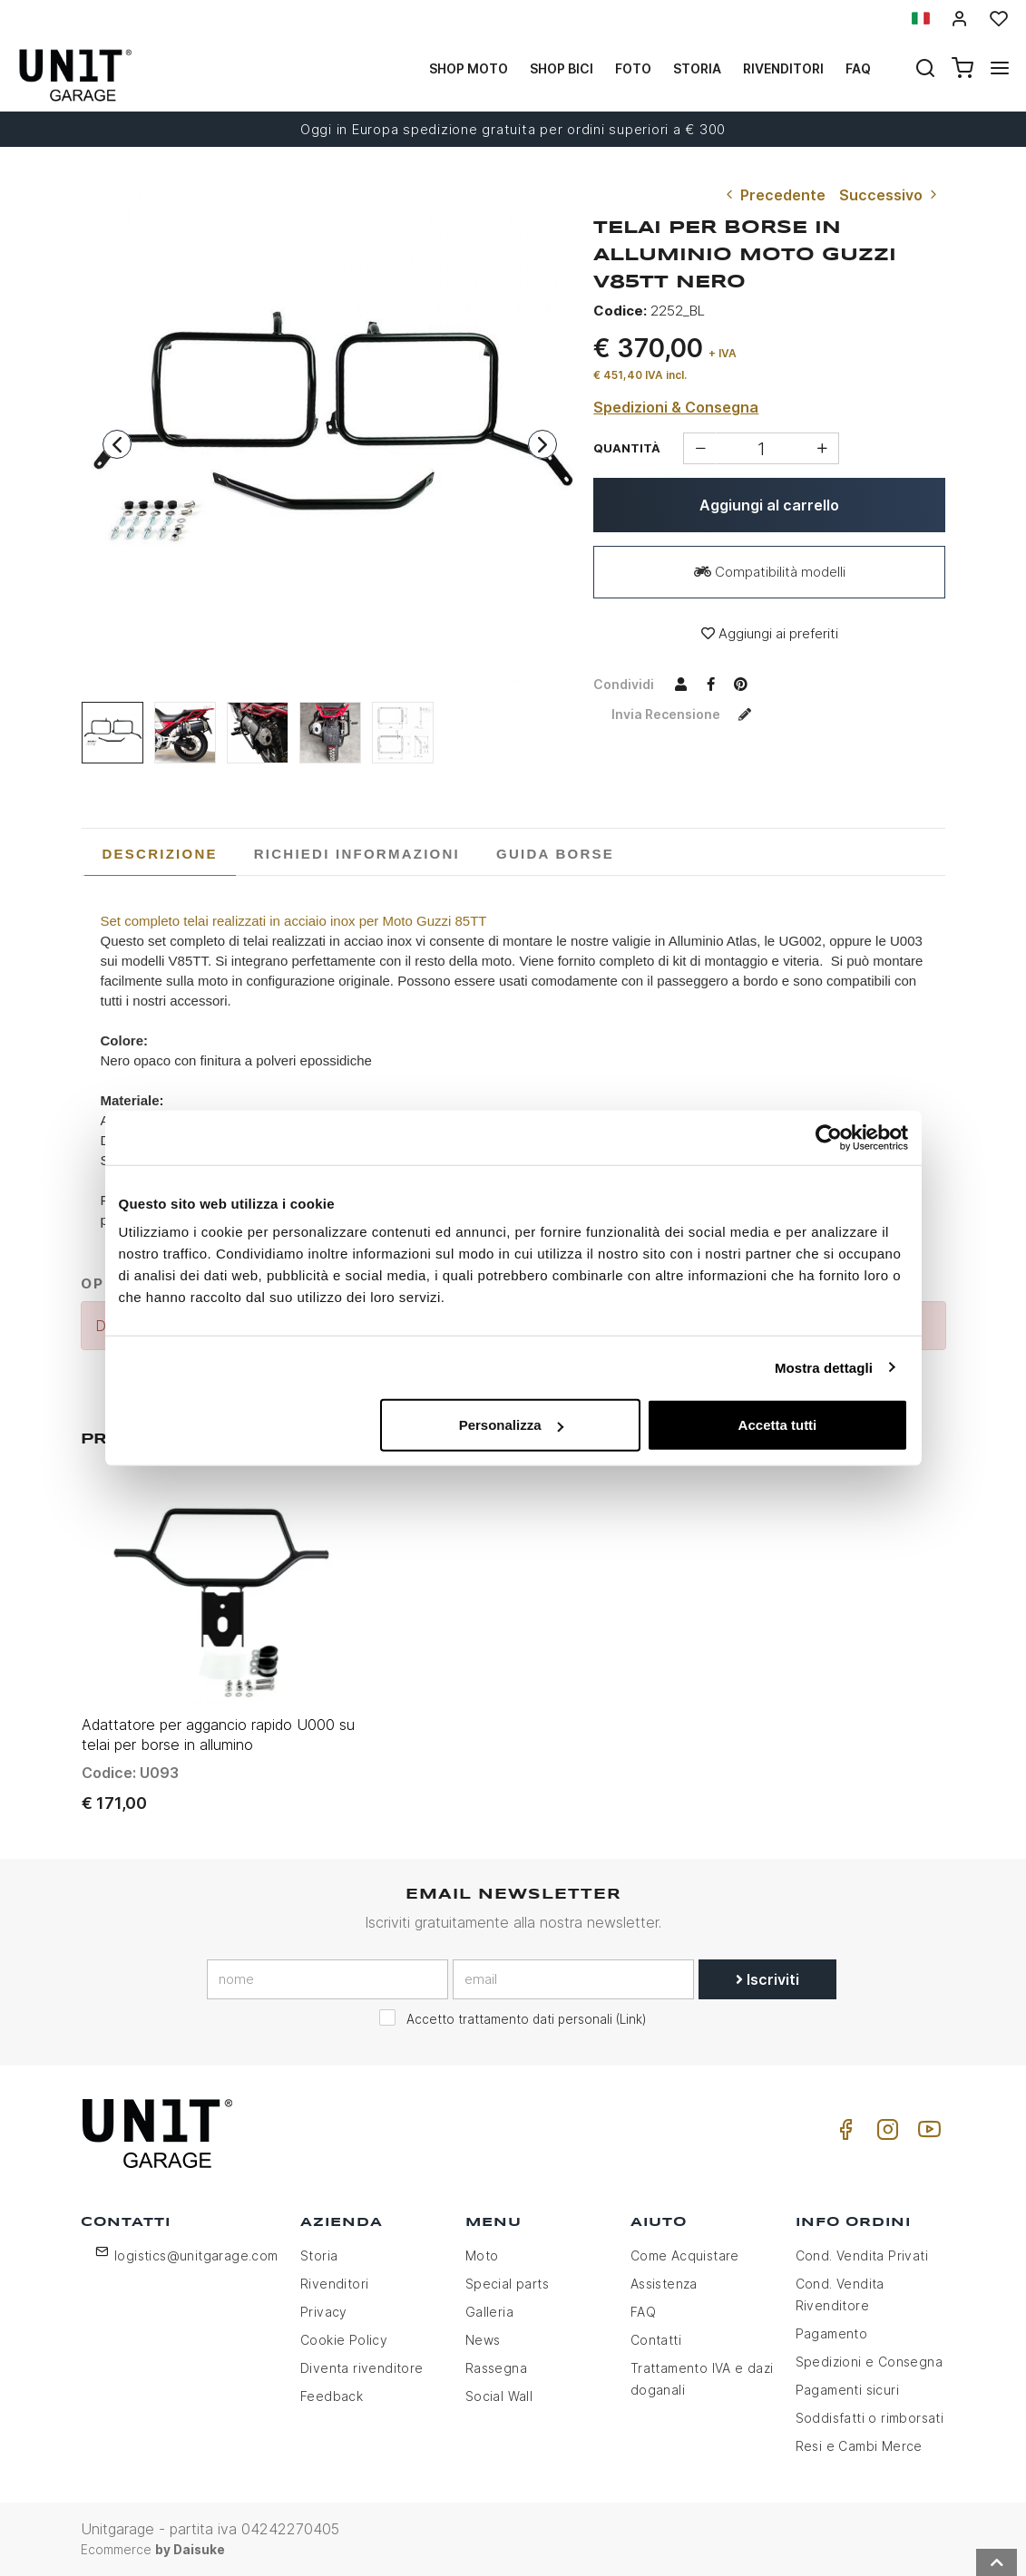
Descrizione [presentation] (160, 853)
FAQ (643, 2311)
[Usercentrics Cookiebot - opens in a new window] (828, 1137)
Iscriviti (767, 1979)
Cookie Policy (343, 2340)
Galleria (489, 2311)
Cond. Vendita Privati (862, 2255)
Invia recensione (685, 714)
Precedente (774, 195)
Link (631, 2019)
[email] (573, 1979)
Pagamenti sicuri (847, 2389)
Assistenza (664, 2283)
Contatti (655, 2340)
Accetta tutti (777, 1425)
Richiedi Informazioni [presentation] (357, 853)
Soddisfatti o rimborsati (870, 2417)
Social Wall (499, 2396)
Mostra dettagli (824, 1367)
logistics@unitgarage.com (196, 2255)
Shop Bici (561, 68)
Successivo (890, 195)
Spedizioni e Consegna (869, 2361)
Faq (858, 68)
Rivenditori (783, 68)
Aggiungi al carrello (769, 505)
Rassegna (496, 2368)
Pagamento (832, 2333)
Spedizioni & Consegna (675, 407)
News (483, 2340)
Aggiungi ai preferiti (769, 633)
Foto (633, 68)
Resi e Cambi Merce (859, 2446)
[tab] (160, 854)
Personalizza (511, 1425)
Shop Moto (468, 68)
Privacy (323, 2311)
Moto (482, 2255)
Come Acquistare (684, 2255)
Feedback (331, 2396)
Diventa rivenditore (362, 2368)
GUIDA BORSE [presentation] (555, 853)
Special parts (507, 2283)
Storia (697, 68)
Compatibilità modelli (769, 571)
